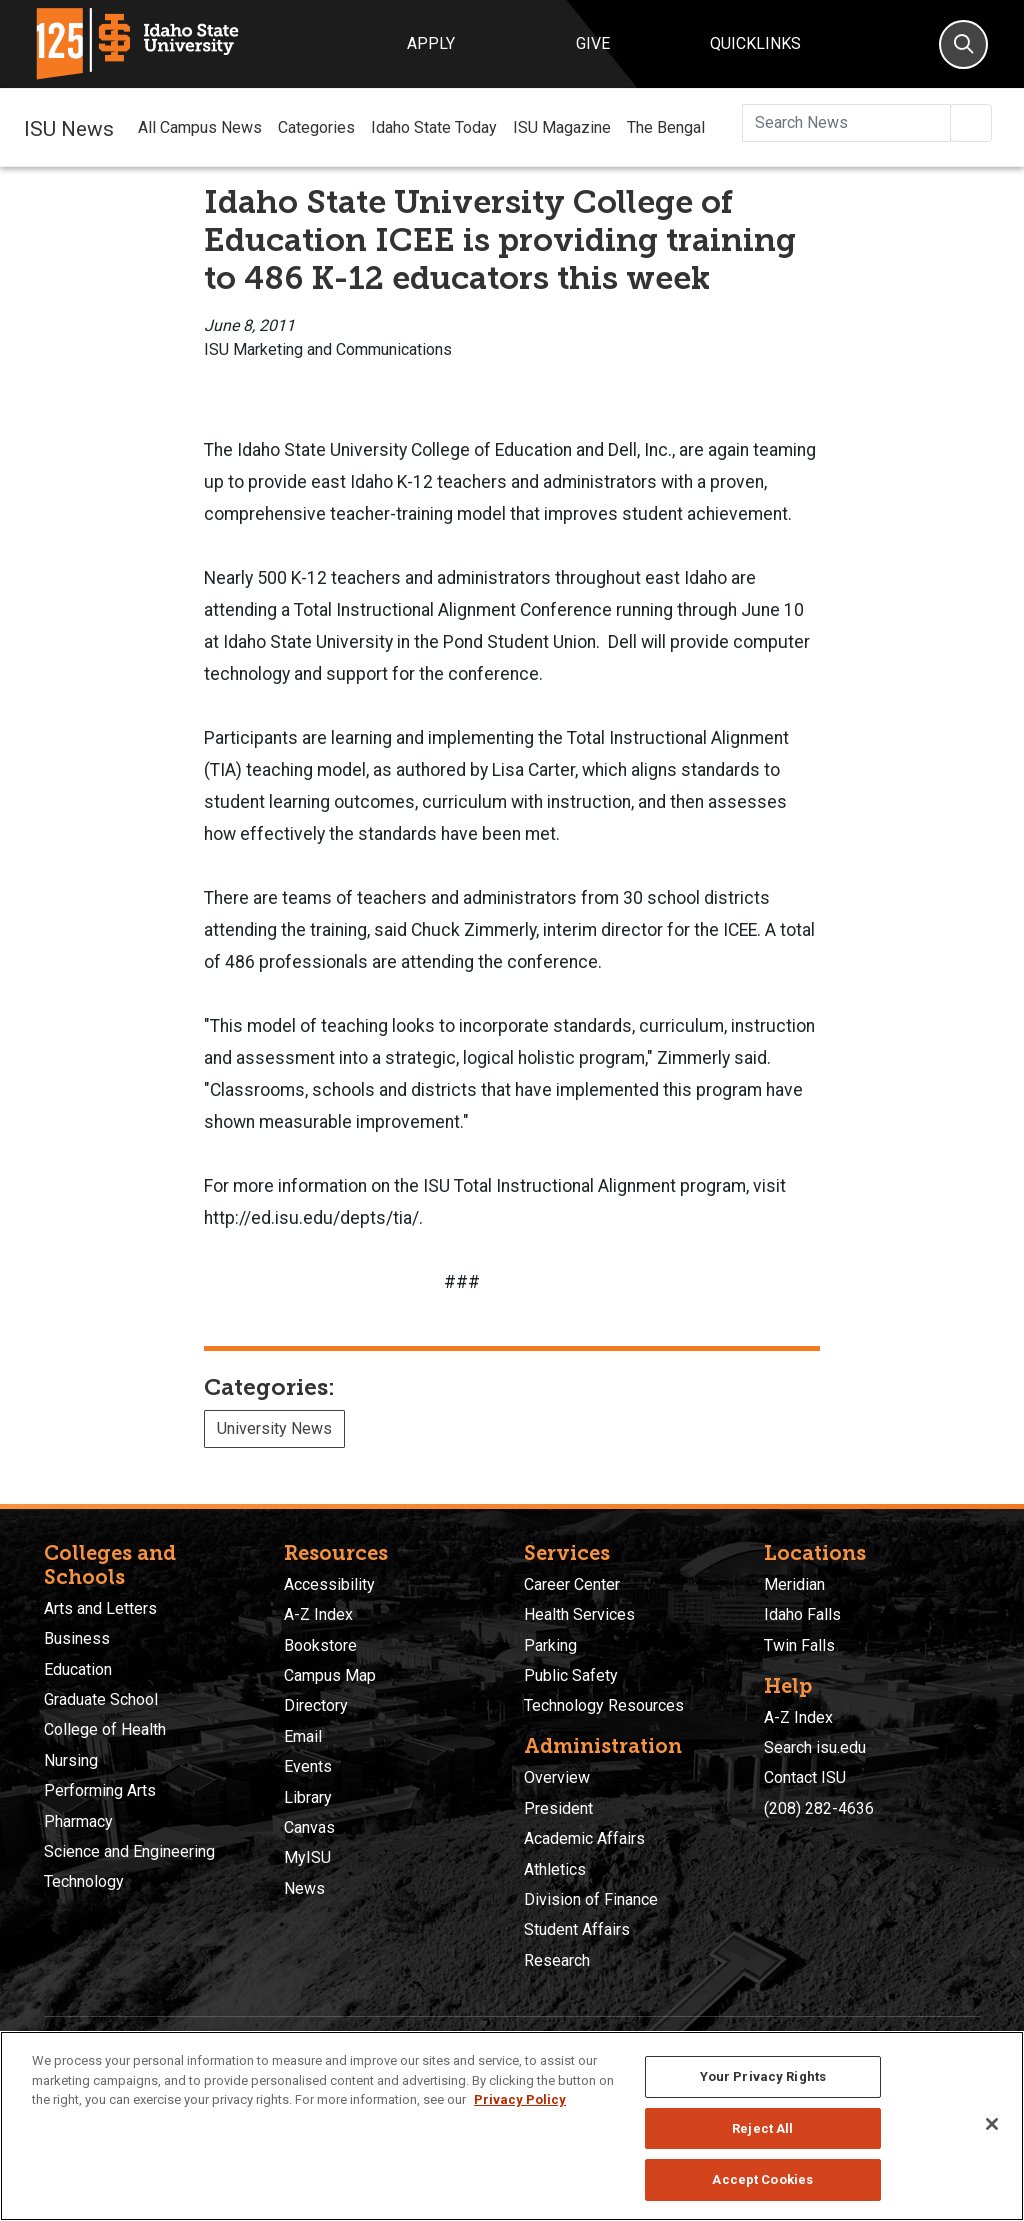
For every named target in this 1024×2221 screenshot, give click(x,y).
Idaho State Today (434, 127)
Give (593, 43)
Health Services (579, 1614)
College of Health (105, 1729)
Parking (550, 1645)
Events (308, 1766)
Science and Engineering (129, 1851)
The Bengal (666, 127)
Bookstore (320, 1645)
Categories (316, 127)
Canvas (309, 1827)
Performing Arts (100, 1790)
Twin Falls (799, 1645)
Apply (431, 43)
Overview (557, 1777)
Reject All (762, 2128)
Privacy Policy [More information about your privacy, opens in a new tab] (520, 2099)
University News (274, 1428)
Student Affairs (577, 1929)
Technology (84, 1881)
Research (557, 1960)
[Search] (963, 44)
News (304, 1888)
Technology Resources (604, 1705)
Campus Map (330, 1675)
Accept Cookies (762, 2179)
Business (77, 1638)
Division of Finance (591, 1899)
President (558, 1808)
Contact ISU (805, 1777)
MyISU (307, 1857)
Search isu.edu (815, 1747)
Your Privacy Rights (763, 2076)
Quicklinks (755, 43)
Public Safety (571, 1675)
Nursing (71, 1760)
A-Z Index (318, 1614)
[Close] (992, 2124)
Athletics (555, 1869)
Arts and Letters (100, 1608)
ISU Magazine (562, 127)
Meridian (794, 1584)
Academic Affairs (584, 1838)
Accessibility (329, 1584)
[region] (512, 2126)
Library (308, 1797)
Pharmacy (78, 1821)
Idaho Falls (802, 1614)
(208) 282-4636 (819, 1808)
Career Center (572, 1584)
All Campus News (200, 127)
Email (303, 1736)
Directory (316, 1705)
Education (78, 1669)
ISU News (69, 127)
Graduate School (101, 1699)
